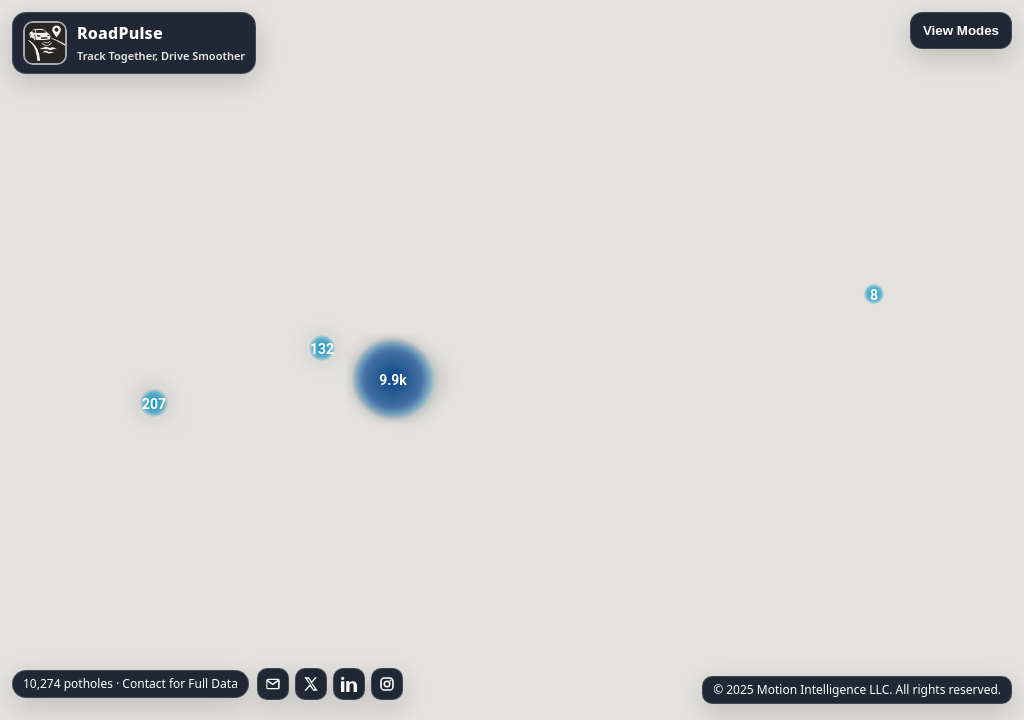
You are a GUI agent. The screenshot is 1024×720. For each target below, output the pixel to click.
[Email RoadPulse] (273, 684)
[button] (874, 294)
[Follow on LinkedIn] (349, 684)
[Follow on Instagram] (387, 684)
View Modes (961, 30)
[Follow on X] (311, 684)
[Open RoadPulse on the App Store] (134, 43)
